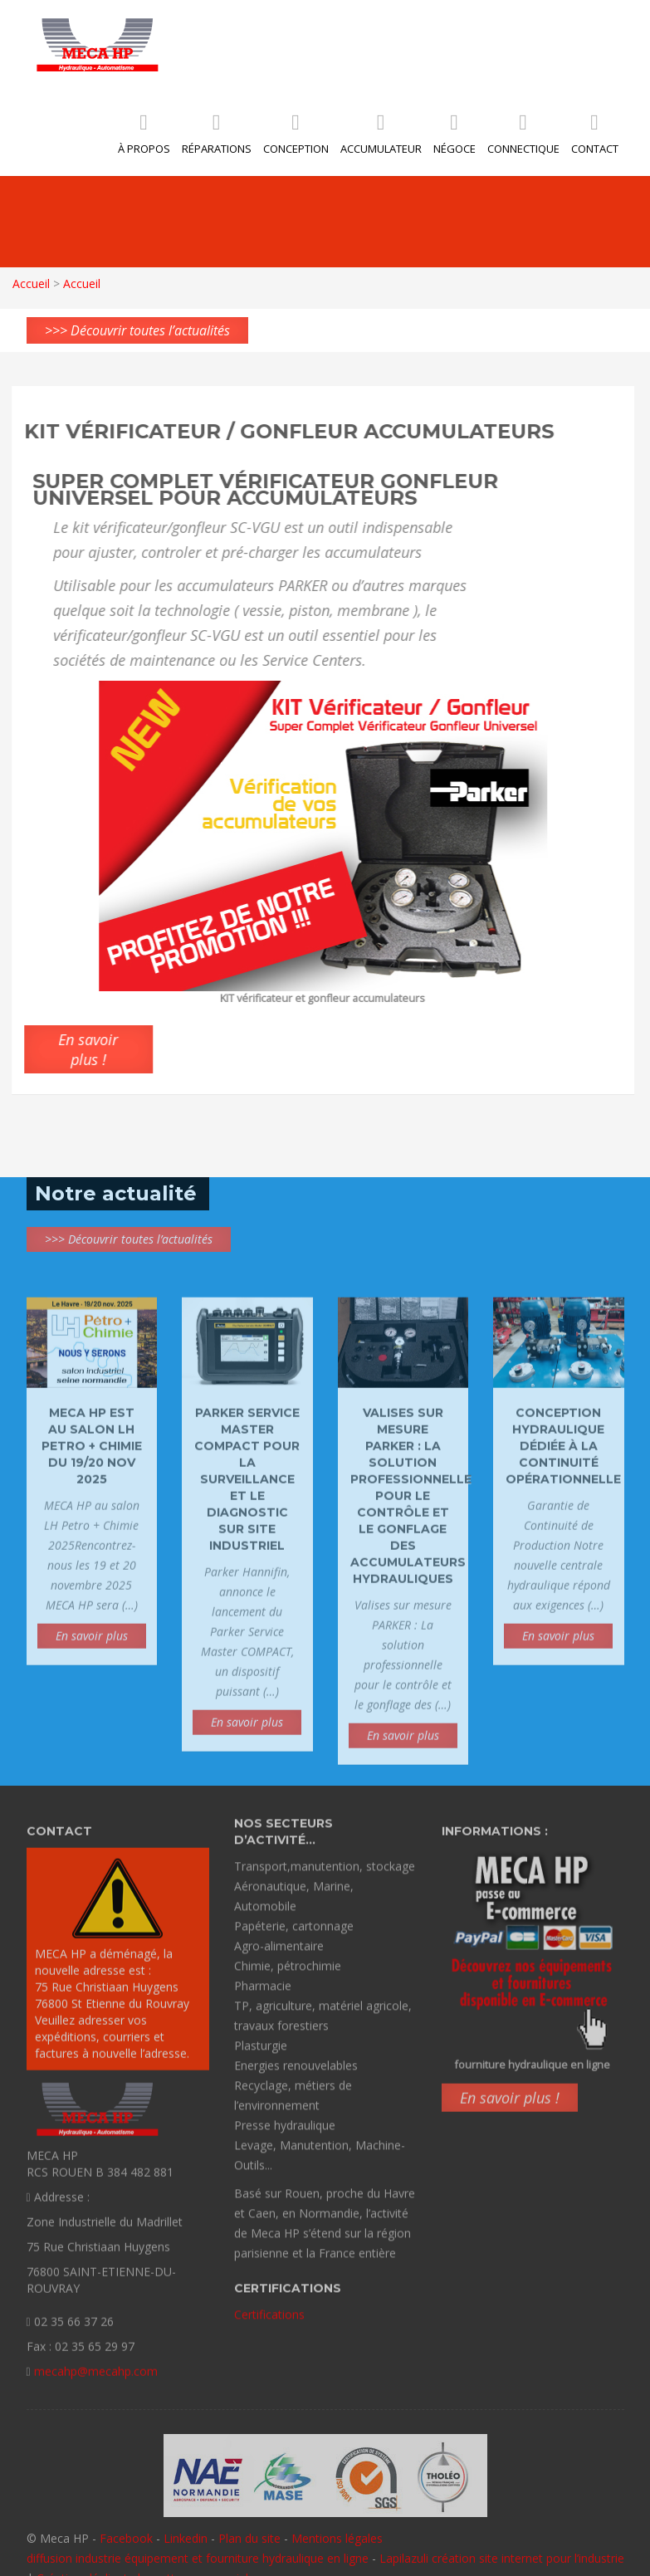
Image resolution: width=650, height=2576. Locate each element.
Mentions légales (337, 2538)
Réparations (217, 137)
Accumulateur (381, 137)
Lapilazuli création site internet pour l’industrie (501, 2558)
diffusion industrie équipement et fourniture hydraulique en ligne (198, 2558)
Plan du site (249, 2538)
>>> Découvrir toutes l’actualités (136, 330)
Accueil (30, 283)
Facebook (126, 2538)
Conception (296, 137)
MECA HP (98, 44)
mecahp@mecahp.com (96, 2375)
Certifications (269, 2310)
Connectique (523, 137)
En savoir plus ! (510, 2102)
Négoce (454, 137)
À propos (144, 137)
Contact (594, 137)
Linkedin (186, 2538)
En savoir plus (92, 1640)
